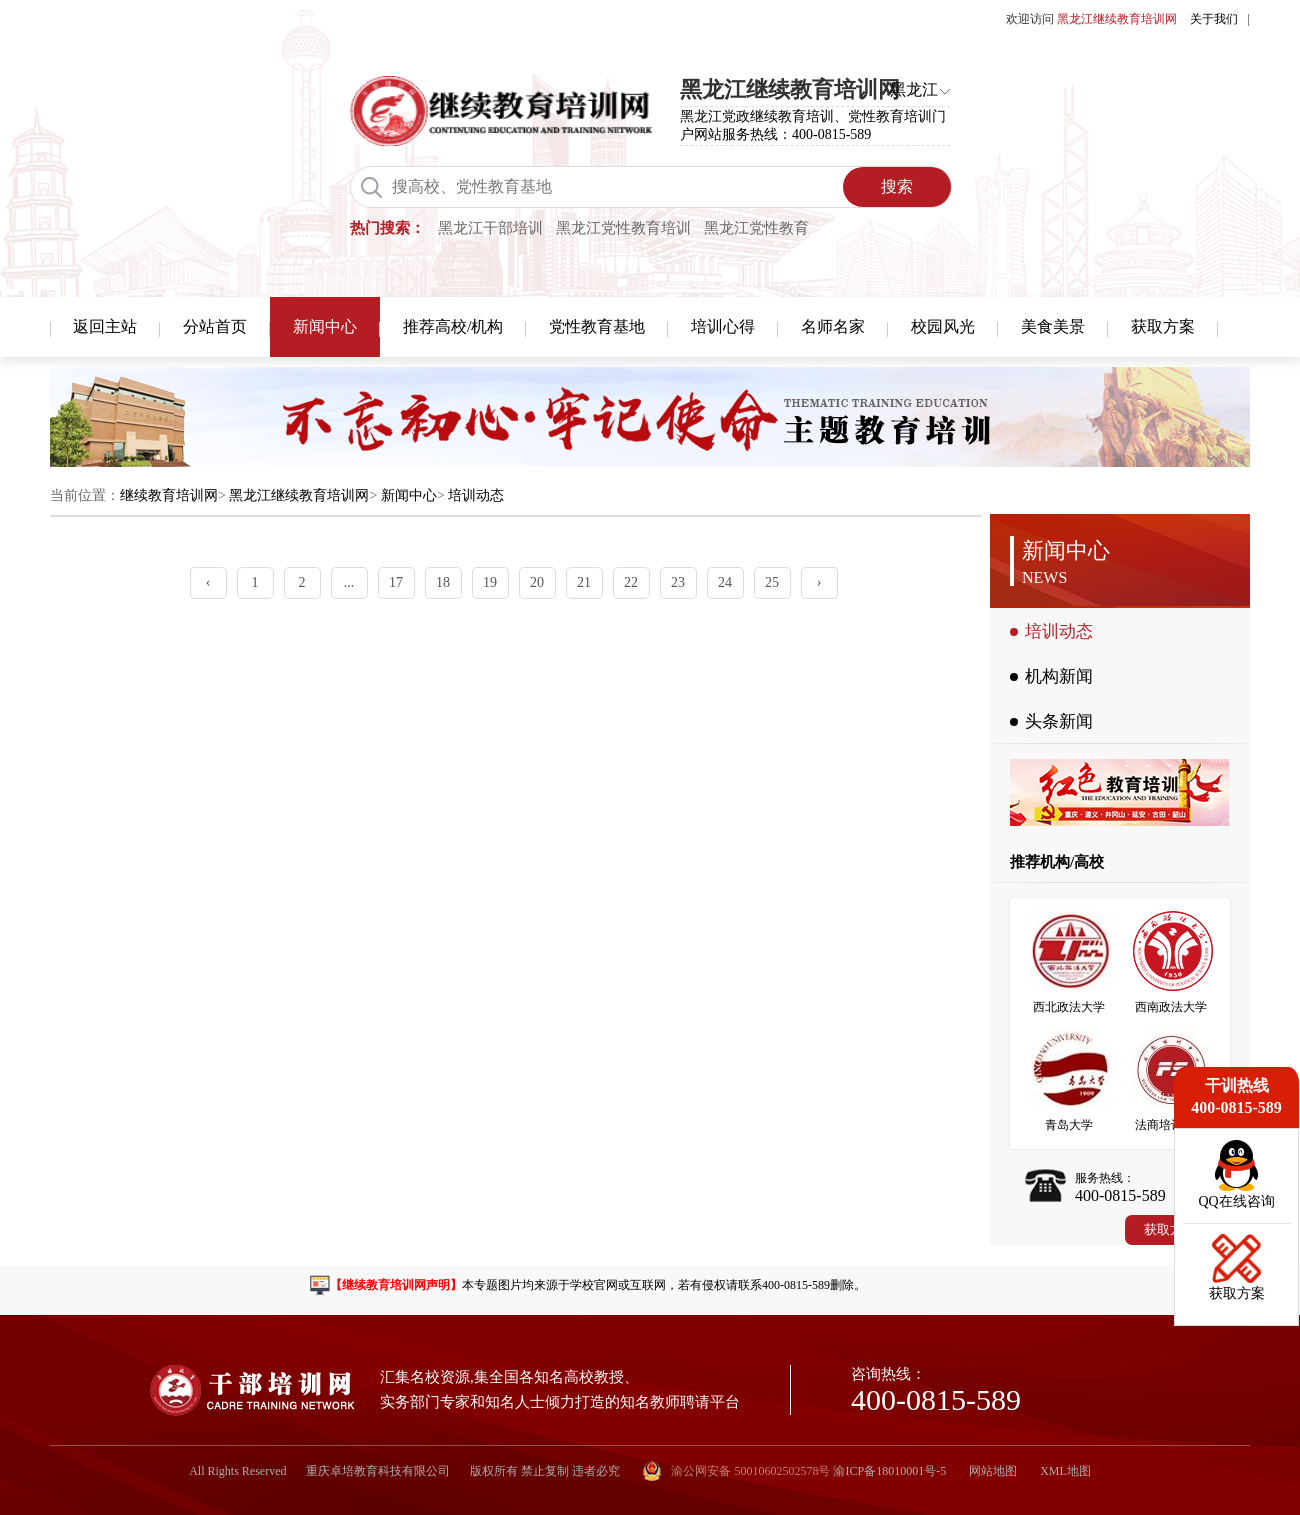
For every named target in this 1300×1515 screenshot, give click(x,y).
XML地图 (1065, 1471)
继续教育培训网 (169, 495)
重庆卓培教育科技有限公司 (378, 1471)
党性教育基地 (597, 326)
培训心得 (723, 326)
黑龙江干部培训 (490, 228)
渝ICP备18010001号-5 (889, 1471)
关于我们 (1214, 19)
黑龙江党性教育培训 (623, 228)
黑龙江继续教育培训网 (299, 495)
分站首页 (215, 326)
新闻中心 (325, 326)
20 (537, 582)
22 (631, 582)
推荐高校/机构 (453, 326)
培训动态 (476, 495)
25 (772, 582)
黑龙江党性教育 (756, 228)
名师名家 (833, 326)
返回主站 (105, 326)
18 (443, 582)
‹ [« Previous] (208, 582)
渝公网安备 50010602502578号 (736, 1471)
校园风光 (943, 326)
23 (678, 582)
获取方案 (1163, 326)
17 (396, 582)
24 (725, 582)
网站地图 (993, 1471)
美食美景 (1053, 326)
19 (490, 582)
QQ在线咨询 (1236, 1201)
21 (584, 582)
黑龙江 (914, 89)
